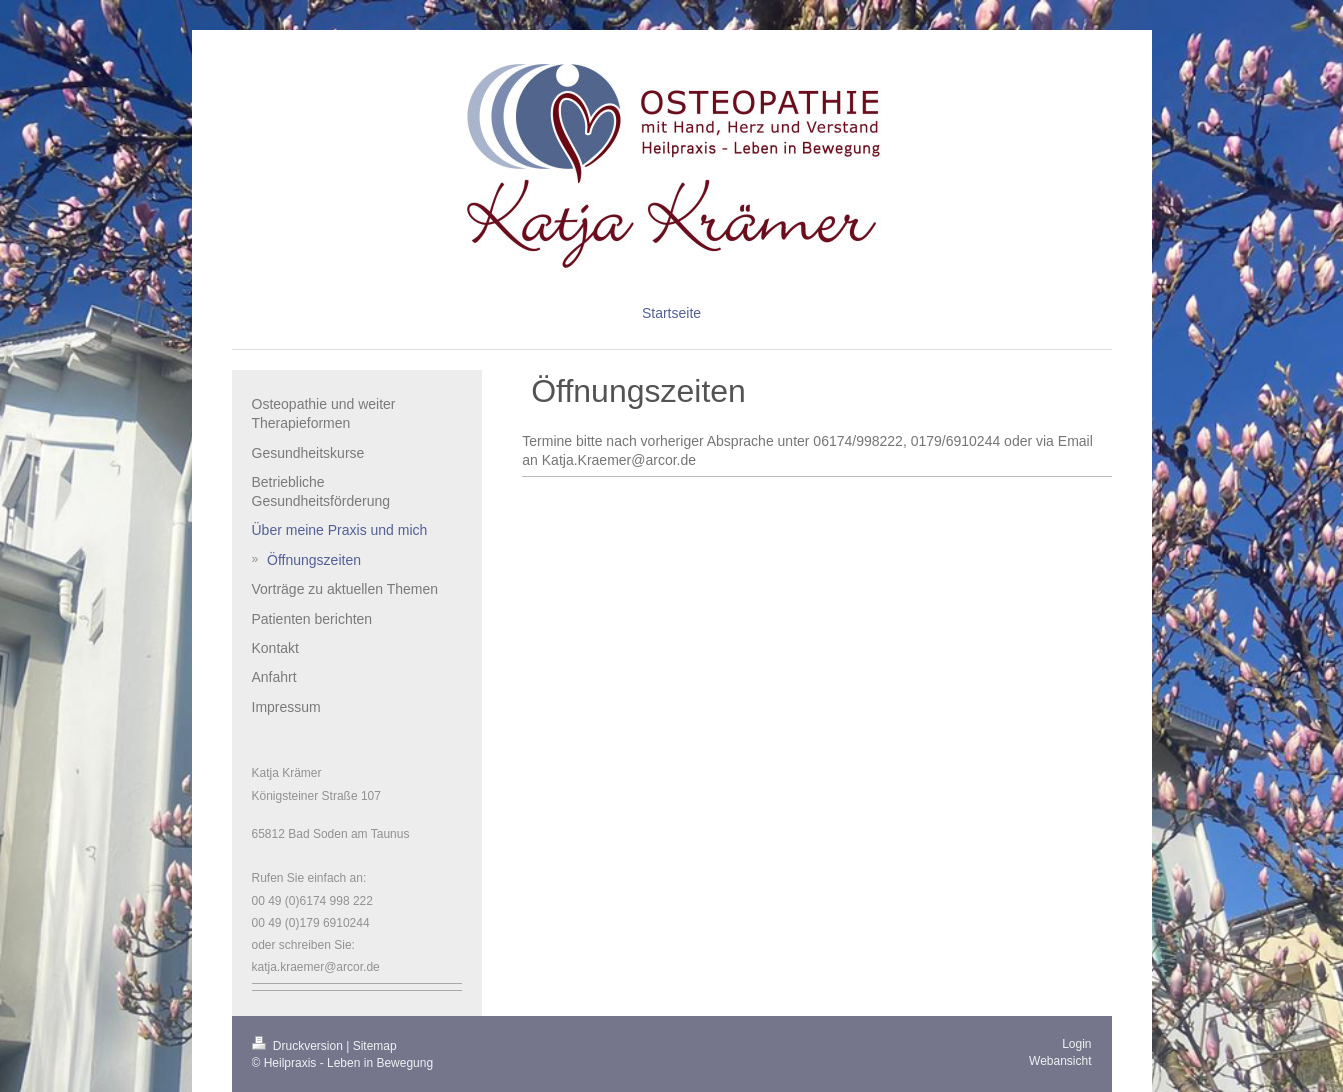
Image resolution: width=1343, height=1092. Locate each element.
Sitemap (375, 1046)
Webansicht (1060, 1061)
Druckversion (299, 1046)
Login (1076, 1044)
